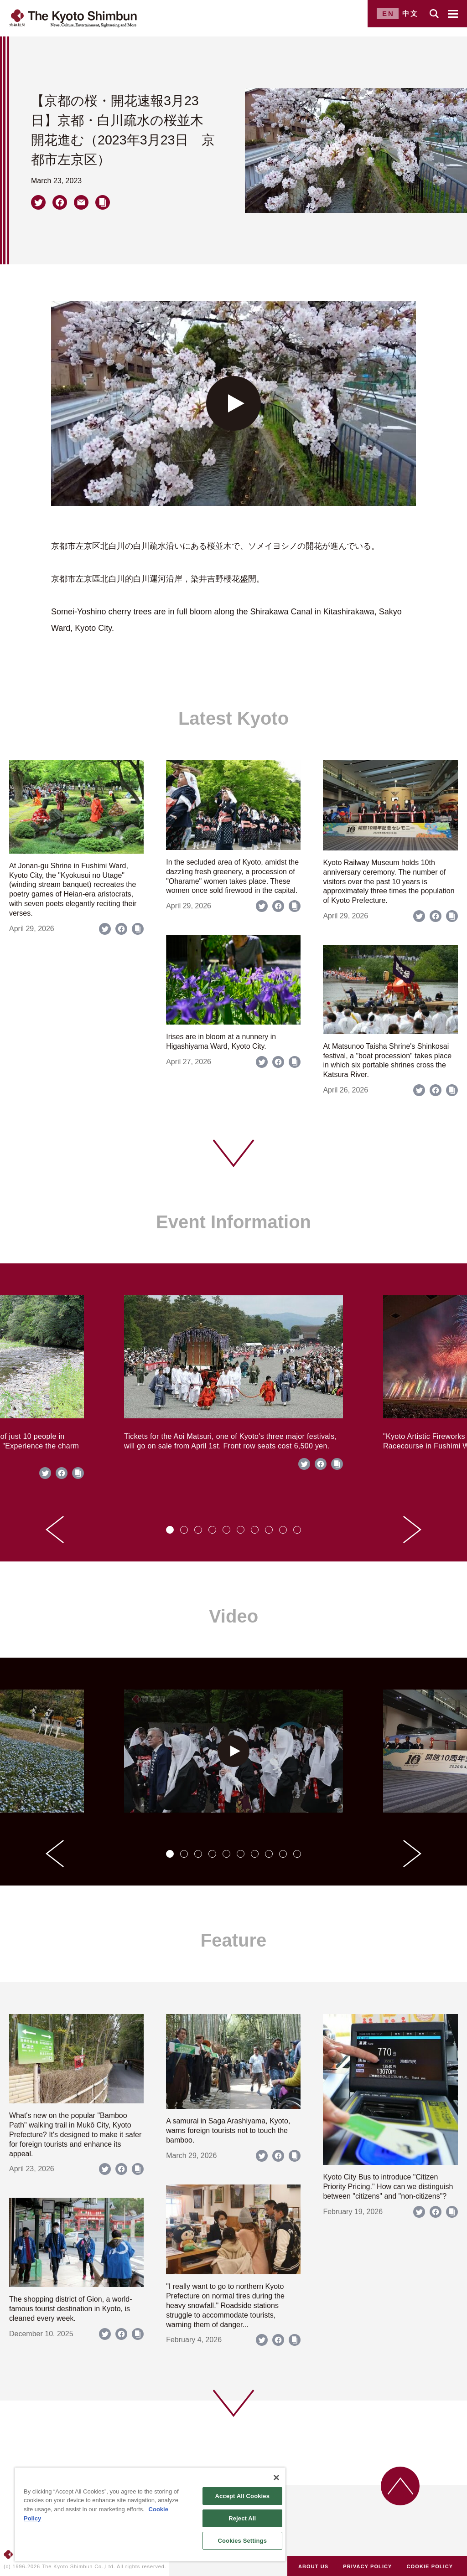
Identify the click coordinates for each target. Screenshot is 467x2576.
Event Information (233, 1222)
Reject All (242, 2518)
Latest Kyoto (233, 718)
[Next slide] (412, 1529)
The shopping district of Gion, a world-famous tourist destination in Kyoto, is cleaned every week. (70, 2308)
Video (233, 1616)
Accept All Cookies (242, 2496)
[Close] (276, 2477)
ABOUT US (313, 2566)
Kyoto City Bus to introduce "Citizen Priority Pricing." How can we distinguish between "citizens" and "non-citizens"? (388, 2186)
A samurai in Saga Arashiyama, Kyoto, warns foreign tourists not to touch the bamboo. (228, 2130)
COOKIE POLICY (430, 2566)
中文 (410, 13)
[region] (150, 2514)
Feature (234, 1940)
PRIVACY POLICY (367, 2566)
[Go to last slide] (55, 1529)
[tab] (170, 1530)
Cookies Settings (242, 2540)
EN (388, 13)
